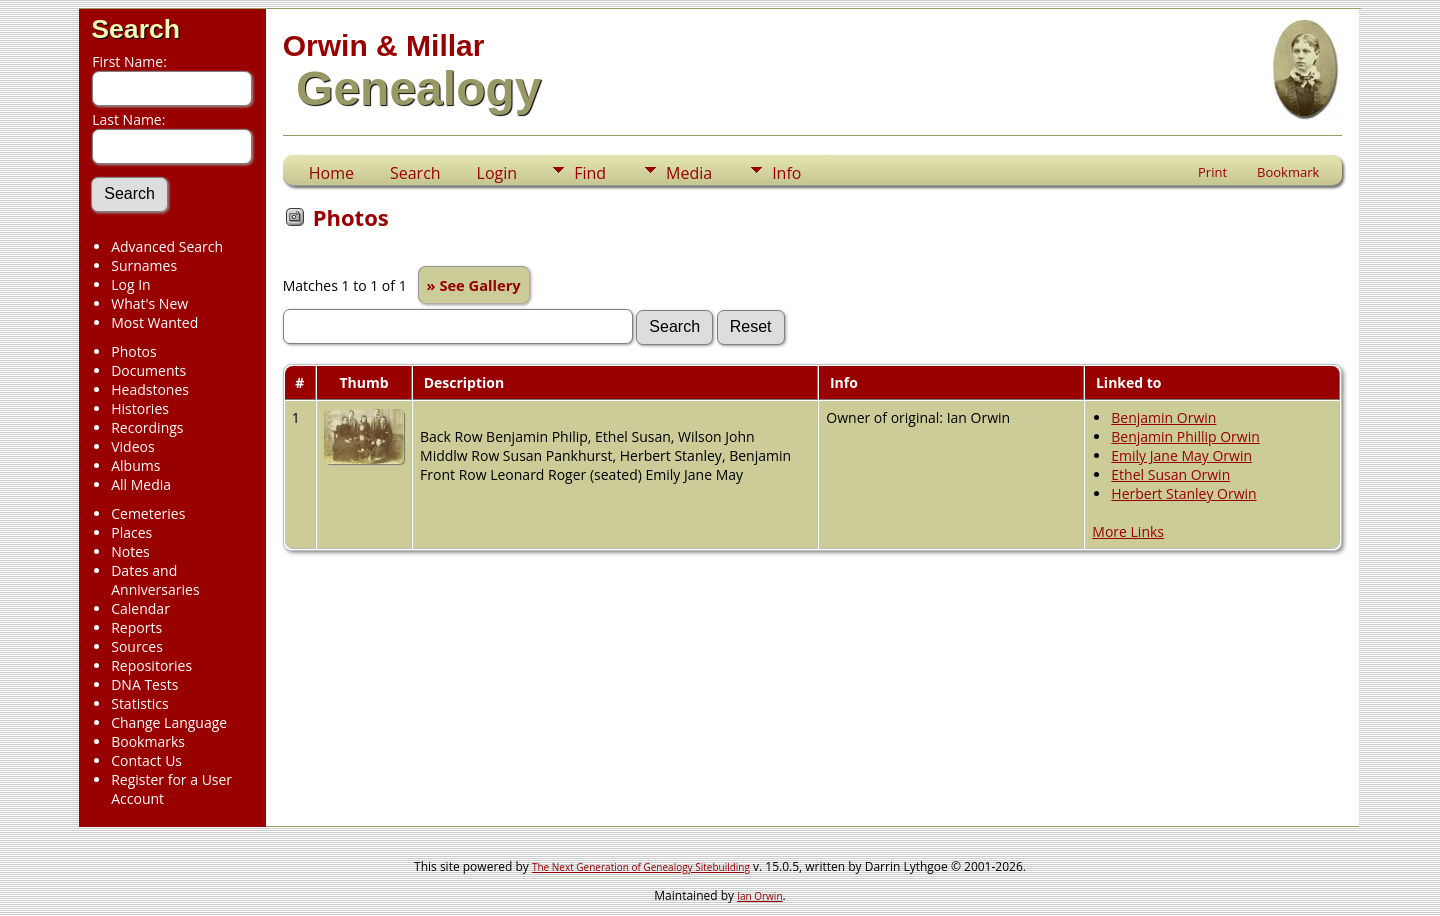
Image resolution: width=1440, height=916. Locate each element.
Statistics (140, 703)
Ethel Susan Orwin (1170, 474)
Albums (135, 465)
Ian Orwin (759, 896)
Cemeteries (148, 513)
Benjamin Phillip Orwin (1185, 436)
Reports (136, 627)
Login (497, 173)
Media (689, 173)
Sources (137, 646)
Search (135, 29)
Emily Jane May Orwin (1181, 455)
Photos (134, 351)
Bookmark (1288, 172)
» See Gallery (474, 285)
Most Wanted (154, 322)
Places (131, 532)
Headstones (150, 389)
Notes (130, 551)
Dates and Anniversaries (155, 580)
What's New (149, 303)
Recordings (147, 427)
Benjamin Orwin (1163, 417)
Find (590, 173)
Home (331, 173)
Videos (132, 446)
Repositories (151, 665)
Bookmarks (148, 741)
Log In (130, 284)
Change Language (169, 722)
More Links (1128, 531)
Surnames (144, 265)
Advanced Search (167, 246)
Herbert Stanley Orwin (1183, 493)
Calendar (140, 608)
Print (1212, 172)
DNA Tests (144, 684)
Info (786, 173)
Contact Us (146, 760)
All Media (141, 484)
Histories (140, 408)
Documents (148, 370)
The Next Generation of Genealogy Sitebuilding (641, 867)
